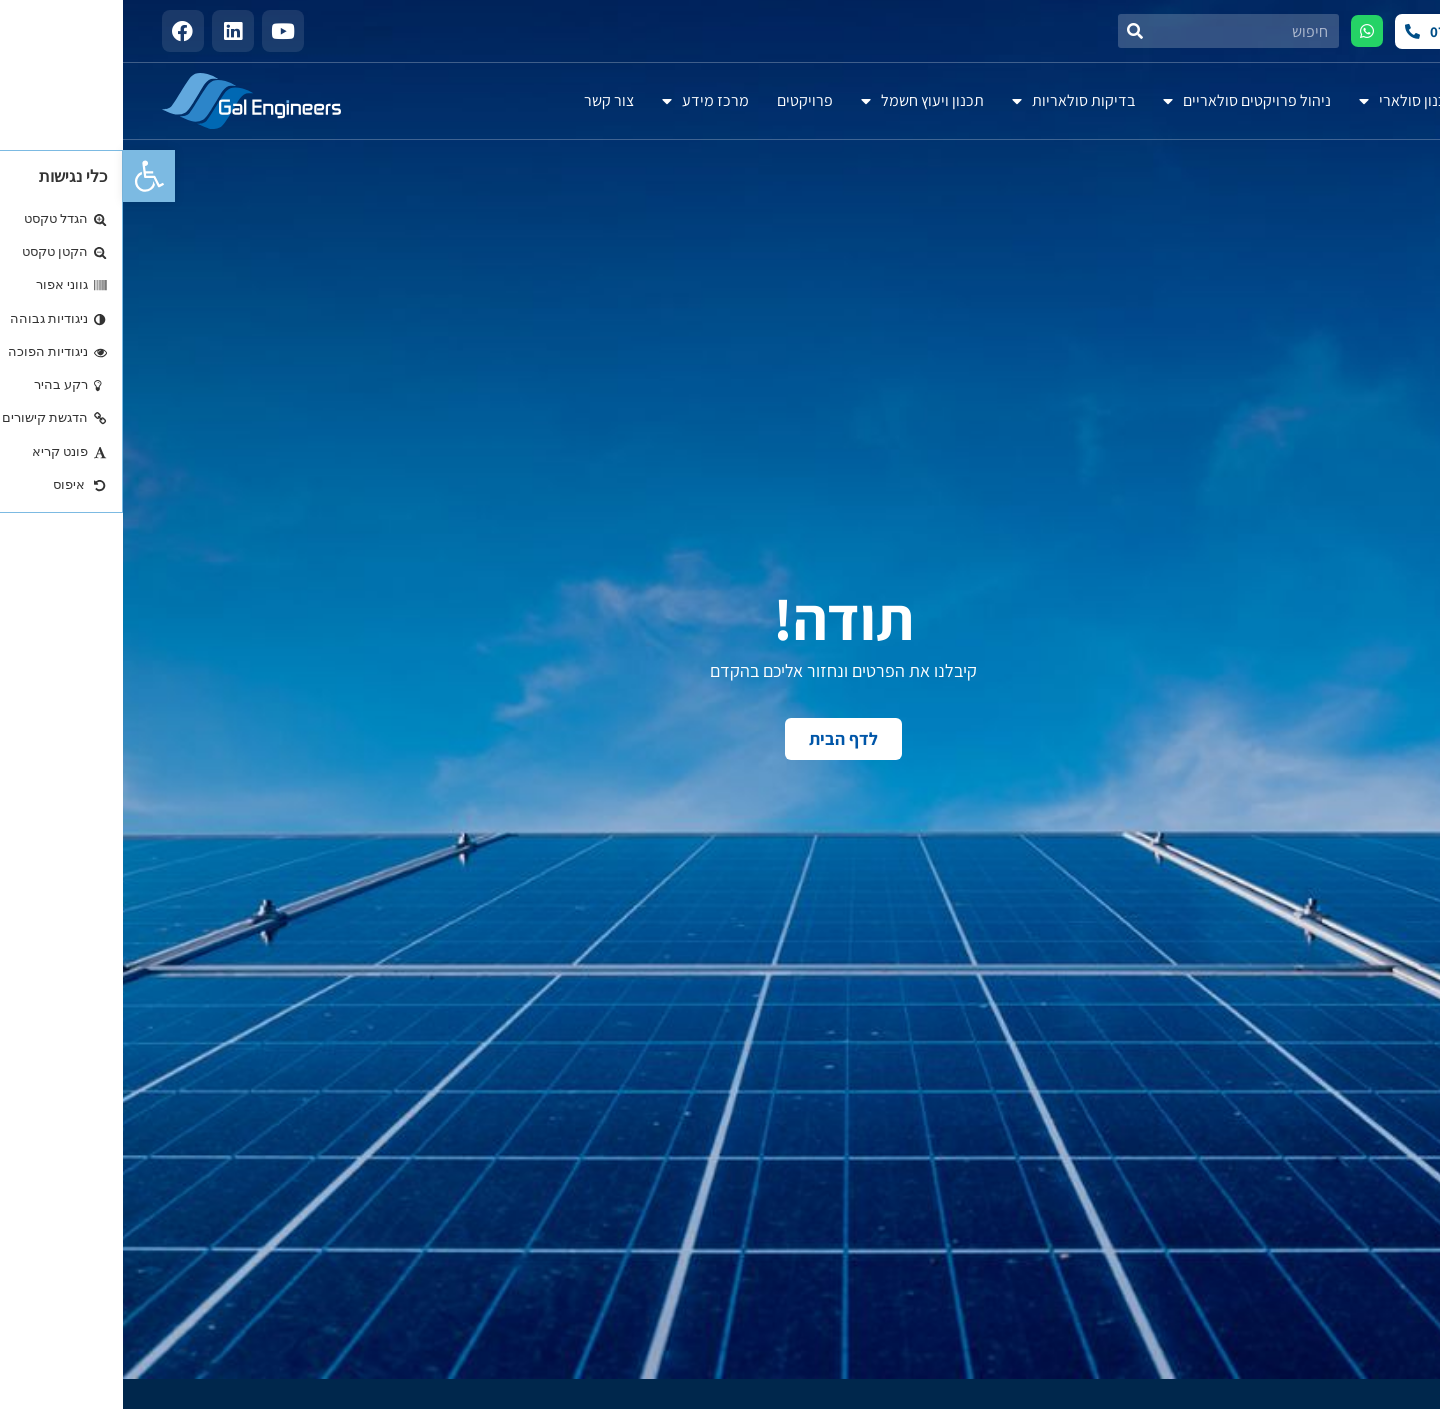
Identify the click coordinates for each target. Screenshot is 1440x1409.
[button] (26, 176)
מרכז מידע (582, 101)
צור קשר (486, 100)
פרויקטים (682, 100)
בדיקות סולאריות (950, 101)
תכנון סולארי (1284, 101)
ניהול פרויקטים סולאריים (1124, 101)
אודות (1379, 100)
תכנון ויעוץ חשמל (799, 101)
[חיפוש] (1012, 31)
